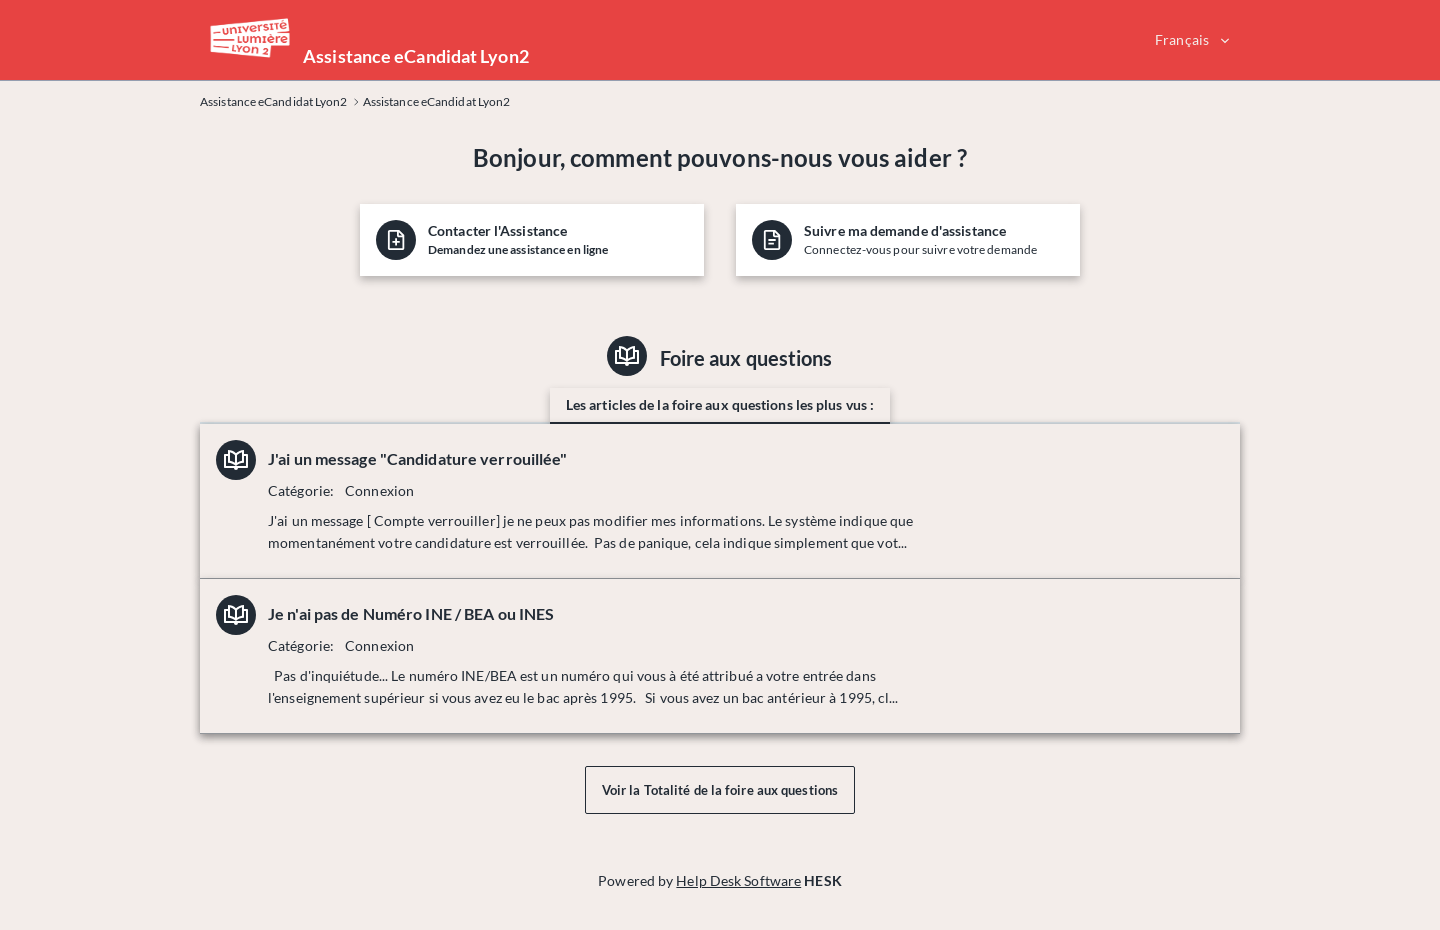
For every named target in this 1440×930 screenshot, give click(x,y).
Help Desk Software (738, 880)
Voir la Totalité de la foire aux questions (720, 790)
